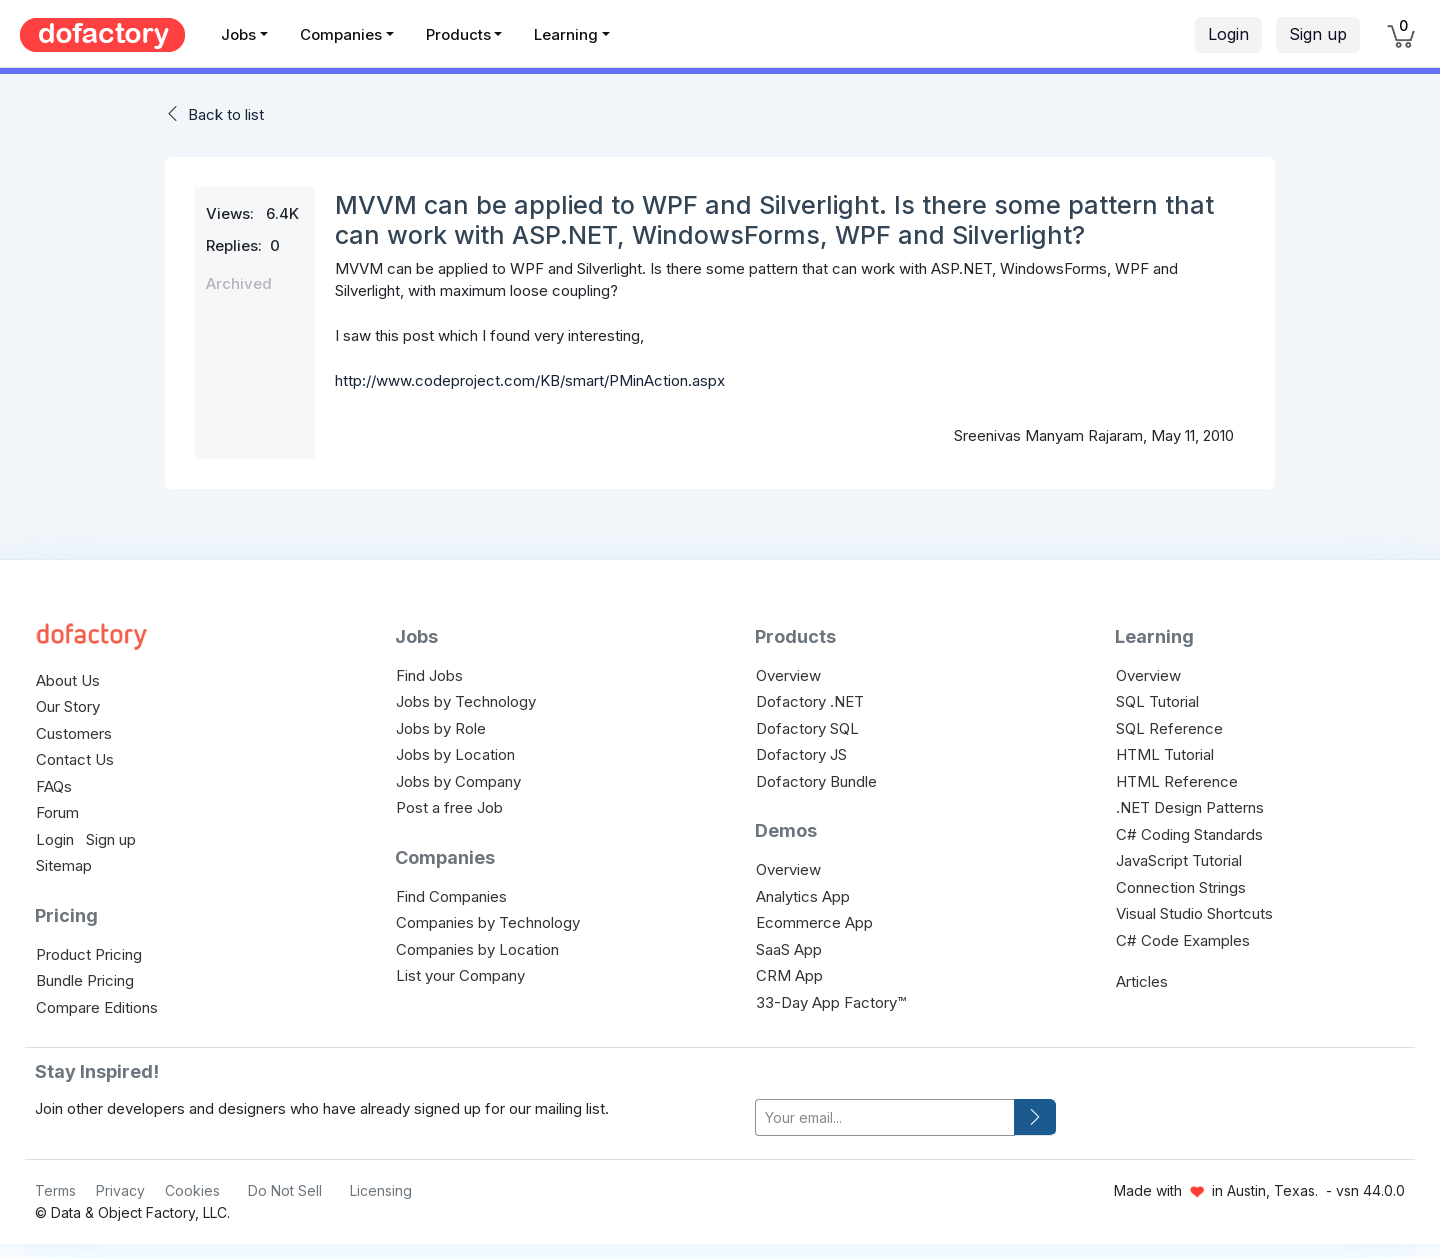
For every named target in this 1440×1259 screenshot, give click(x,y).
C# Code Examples (1183, 940)
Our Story (68, 706)
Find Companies (451, 896)
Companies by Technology (488, 922)
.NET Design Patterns (1190, 807)
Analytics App (803, 896)
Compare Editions (97, 1007)
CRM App (789, 975)
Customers (74, 733)
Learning (566, 34)
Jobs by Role (441, 728)
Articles (1142, 981)
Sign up (1318, 34)
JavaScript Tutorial (1179, 860)
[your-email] (885, 1117)
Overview (788, 675)
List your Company (460, 975)
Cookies (192, 1190)
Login (1228, 34)
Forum (57, 812)
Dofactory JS (801, 754)
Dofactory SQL (807, 728)
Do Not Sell (285, 1190)
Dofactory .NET (810, 701)
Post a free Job (449, 807)
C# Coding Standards (1189, 834)
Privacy (120, 1190)
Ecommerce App (814, 922)
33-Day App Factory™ (831, 1002)
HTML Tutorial (1165, 754)
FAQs (54, 786)
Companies (341, 34)
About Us (68, 680)
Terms (55, 1190)
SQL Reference (1169, 728)
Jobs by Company (458, 781)
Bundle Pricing (85, 980)
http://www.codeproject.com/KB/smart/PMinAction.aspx (530, 380)
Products (458, 34)
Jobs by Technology (466, 701)
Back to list (226, 114)
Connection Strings (1181, 887)
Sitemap (64, 865)
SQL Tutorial (1157, 701)
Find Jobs (429, 675)
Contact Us (75, 759)
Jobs (238, 34)
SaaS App (789, 949)
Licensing (381, 1190)
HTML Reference (1177, 781)
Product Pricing (89, 954)
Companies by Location (477, 949)
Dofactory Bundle (816, 781)
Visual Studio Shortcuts (1194, 913)
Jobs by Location (455, 754)
